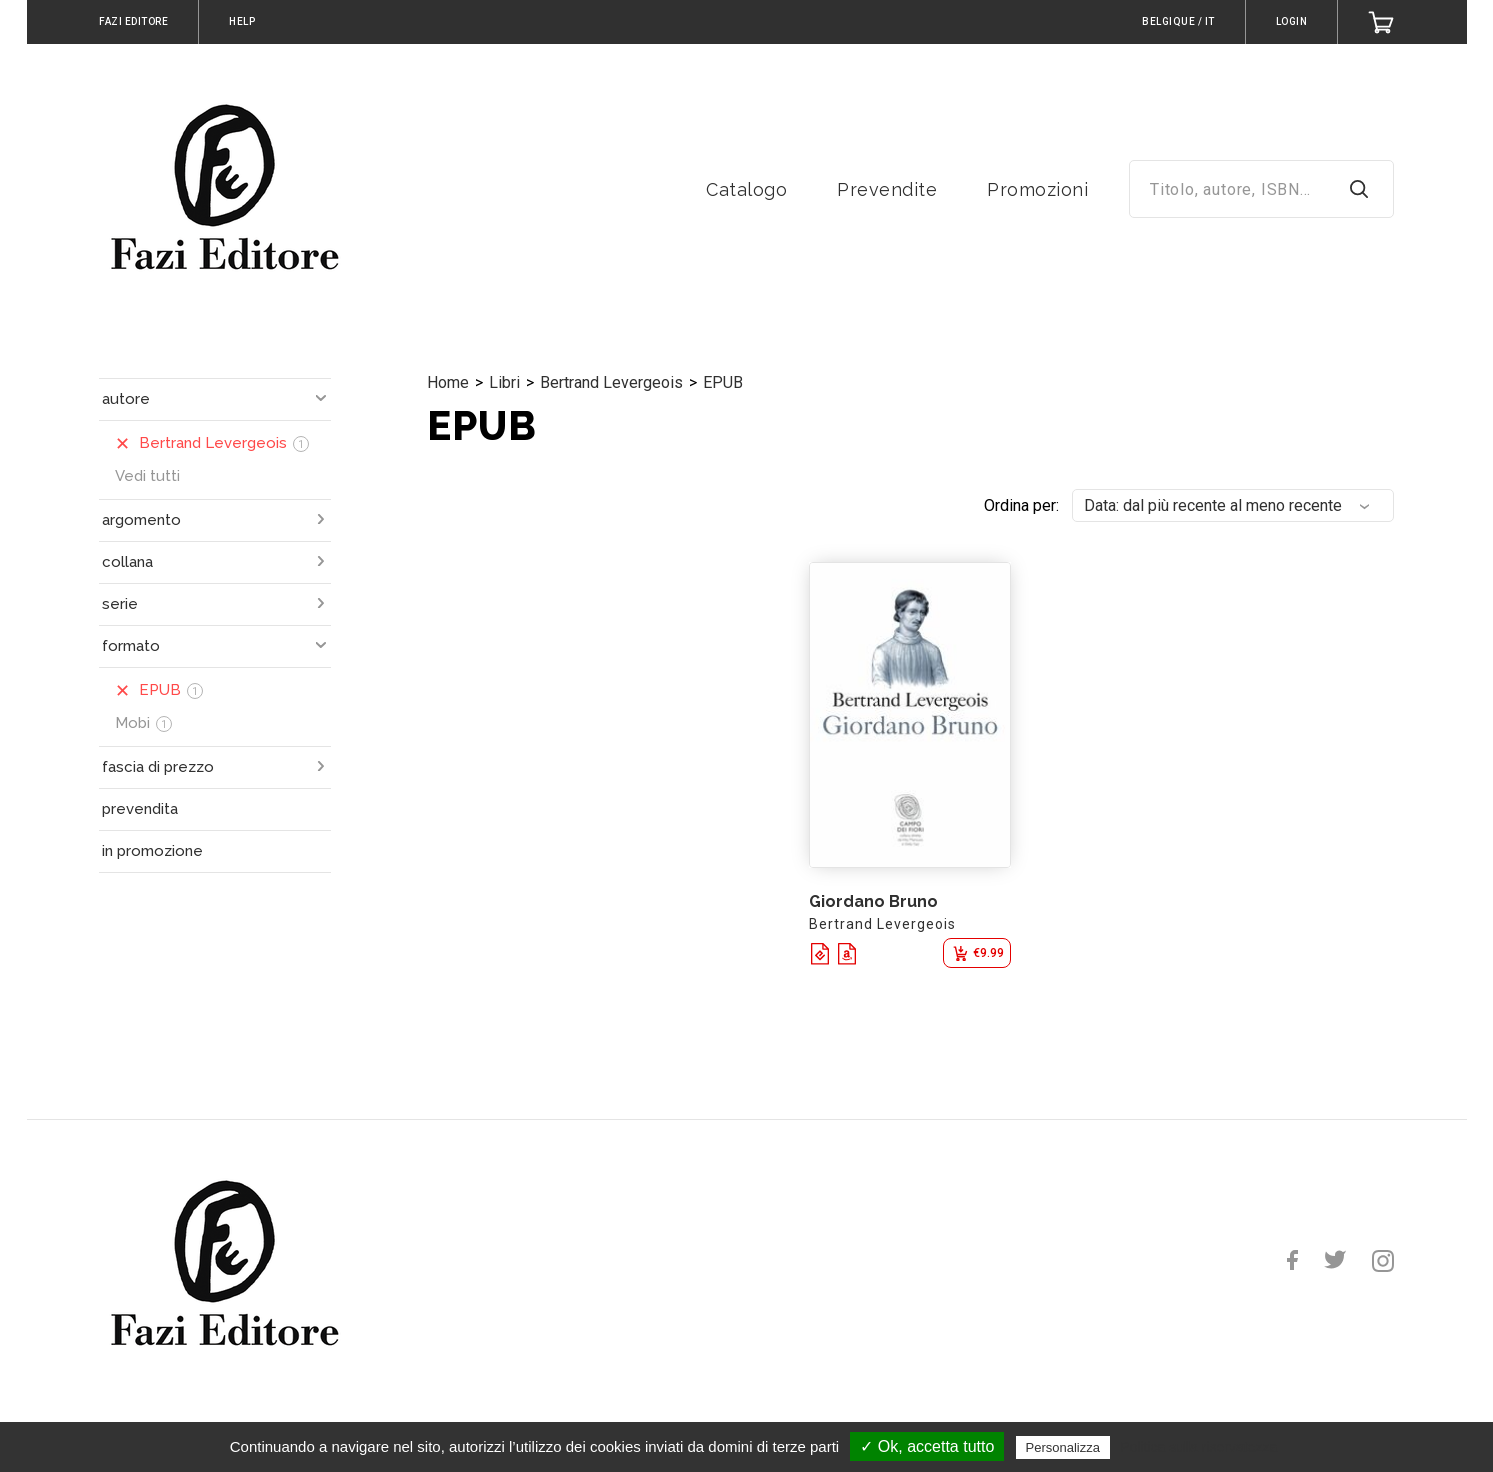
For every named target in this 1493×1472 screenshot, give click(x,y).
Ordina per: (1021, 505)
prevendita (140, 809)
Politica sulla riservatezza (1198, 1447)
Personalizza (1063, 1447)
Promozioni (1037, 189)
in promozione (152, 851)
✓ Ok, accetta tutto (927, 1446)
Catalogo (746, 189)
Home (448, 382)
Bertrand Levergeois (611, 382)
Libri (504, 382)
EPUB (723, 382)
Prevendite (887, 189)
